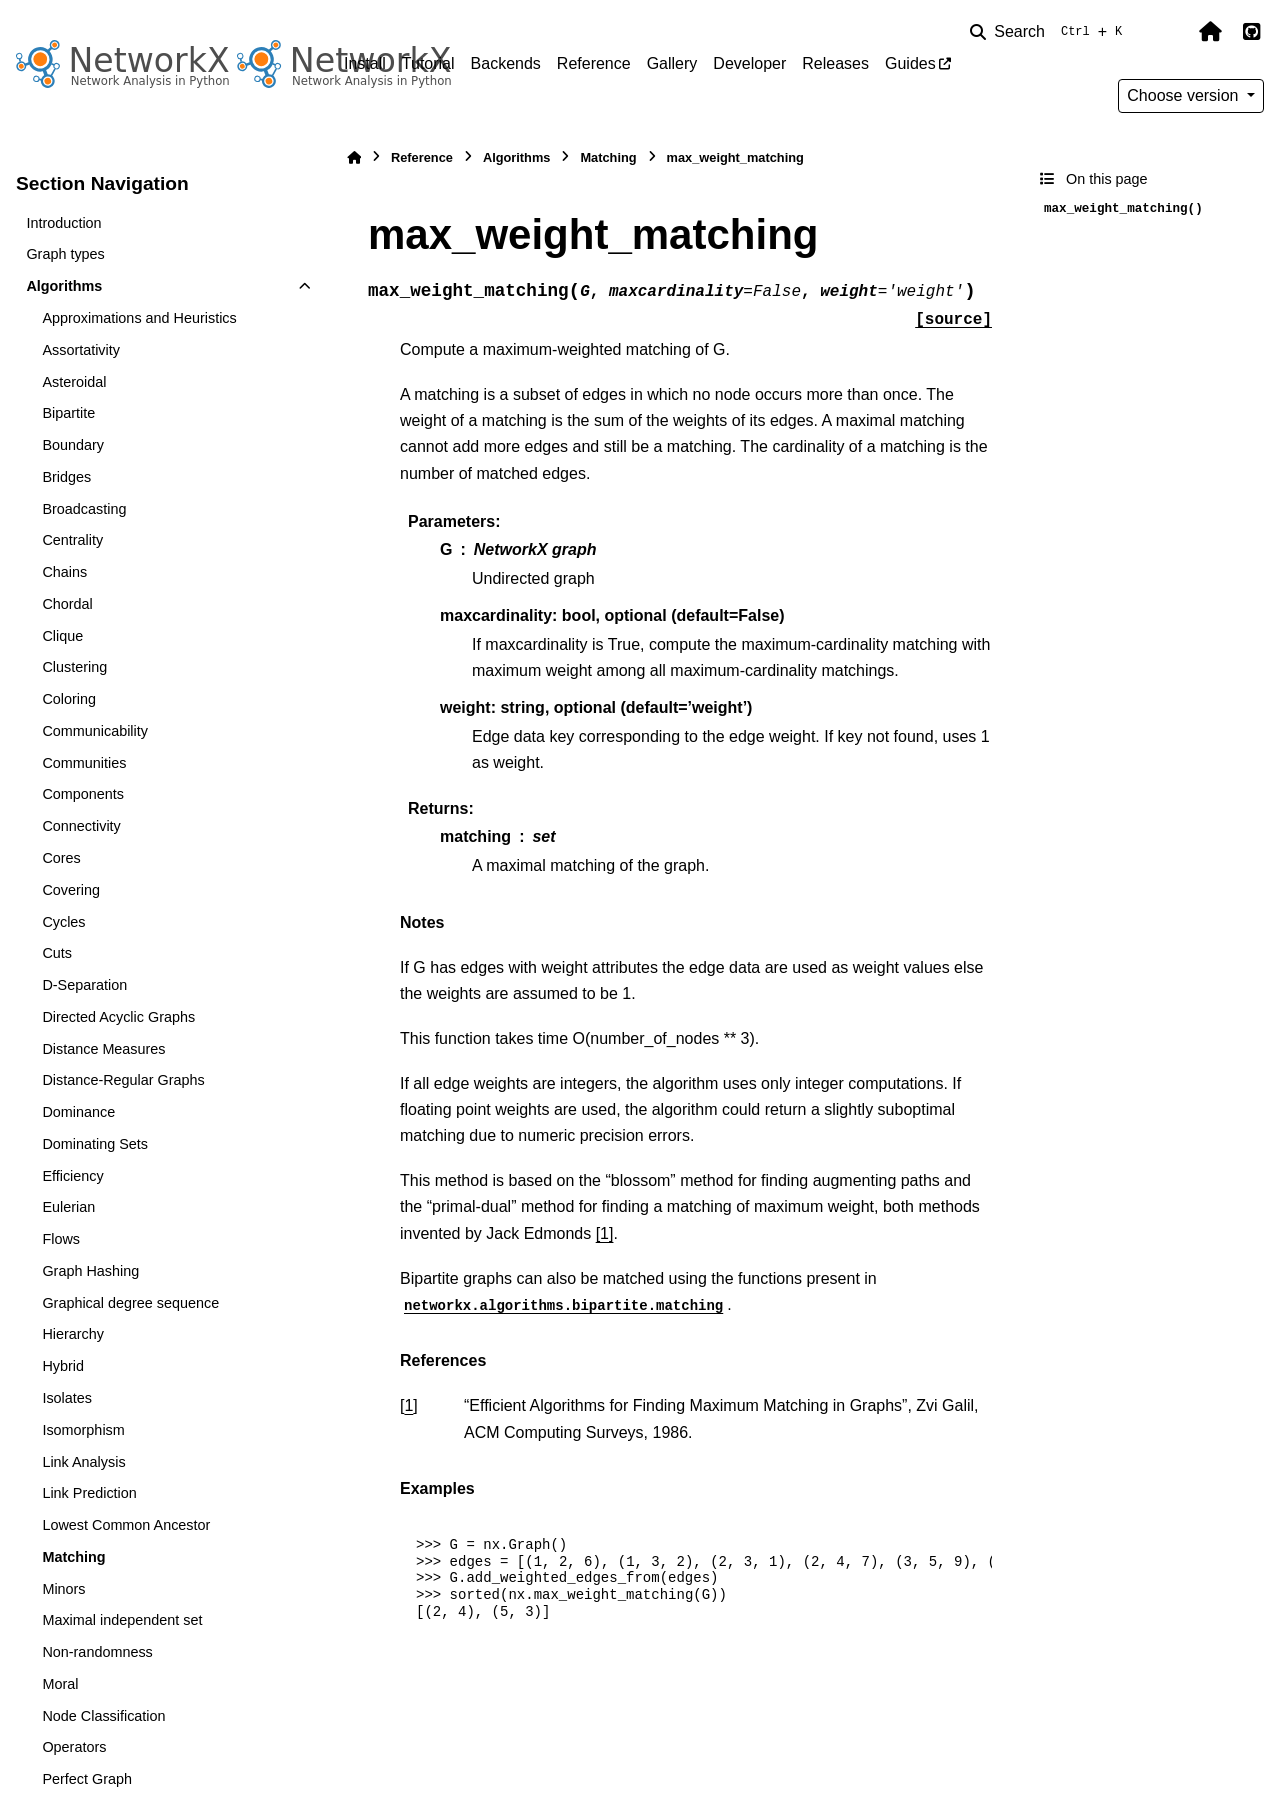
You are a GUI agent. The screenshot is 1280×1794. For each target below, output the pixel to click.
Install (365, 63)
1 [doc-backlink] (408, 1405)
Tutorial (428, 63)
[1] (605, 1233)
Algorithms (64, 286)
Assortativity (81, 350)
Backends (506, 63)
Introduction (63, 223)
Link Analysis (83, 1462)
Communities (84, 763)
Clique (62, 636)
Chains (64, 572)
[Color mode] (1168, 32)
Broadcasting (84, 509)
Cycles (63, 922)
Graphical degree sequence (130, 1303)
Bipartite (68, 413)
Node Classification (103, 1716)
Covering (71, 890)
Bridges (66, 477)
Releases (835, 63)
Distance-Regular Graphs (123, 1080)
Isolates (67, 1398)
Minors (63, 1589)
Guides (910, 63)
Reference (594, 63)
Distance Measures (103, 1049)
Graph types (65, 254)
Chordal (67, 604)
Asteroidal (74, 382)
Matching (73, 1557)
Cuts (57, 953)
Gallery (672, 63)
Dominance (78, 1112)
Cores (61, 858)
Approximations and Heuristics (139, 318)
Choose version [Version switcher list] (1185, 95)
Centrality (72, 540)
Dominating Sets (95, 1144)
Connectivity (81, 826)
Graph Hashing (90, 1271)
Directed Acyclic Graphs (118, 1017)
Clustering (74, 667)
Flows (61, 1239)
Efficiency (72, 1176)
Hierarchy (73, 1334)
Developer (749, 63)
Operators (74, 1747)
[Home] (354, 157)
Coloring (69, 699)
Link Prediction (89, 1493)
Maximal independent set (122, 1620)
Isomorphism (83, 1430)
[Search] (1050, 32)
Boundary (73, 445)
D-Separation (84, 985)
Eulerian (68, 1207)
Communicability (95, 731)
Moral (60, 1684)
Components (83, 794)
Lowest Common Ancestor (126, 1525)
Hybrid (63, 1366)
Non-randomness (97, 1652)
